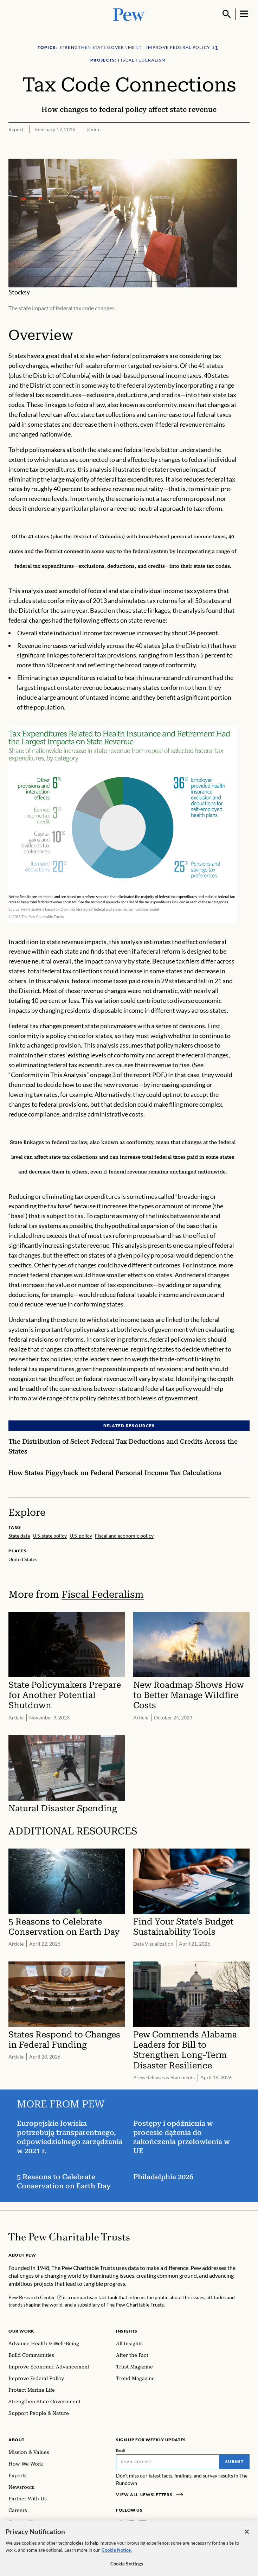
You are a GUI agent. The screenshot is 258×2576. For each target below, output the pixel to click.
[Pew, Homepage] (129, 14)
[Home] (69, 2237)
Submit (234, 2461)
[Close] (246, 2535)
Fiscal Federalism (103, 1594)
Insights (126, 2331)
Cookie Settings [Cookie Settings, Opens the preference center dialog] (126, 2567)
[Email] (167, 2461)
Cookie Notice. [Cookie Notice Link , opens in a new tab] (117, 2553)
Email (120, 2450)
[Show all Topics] (215, 48)
